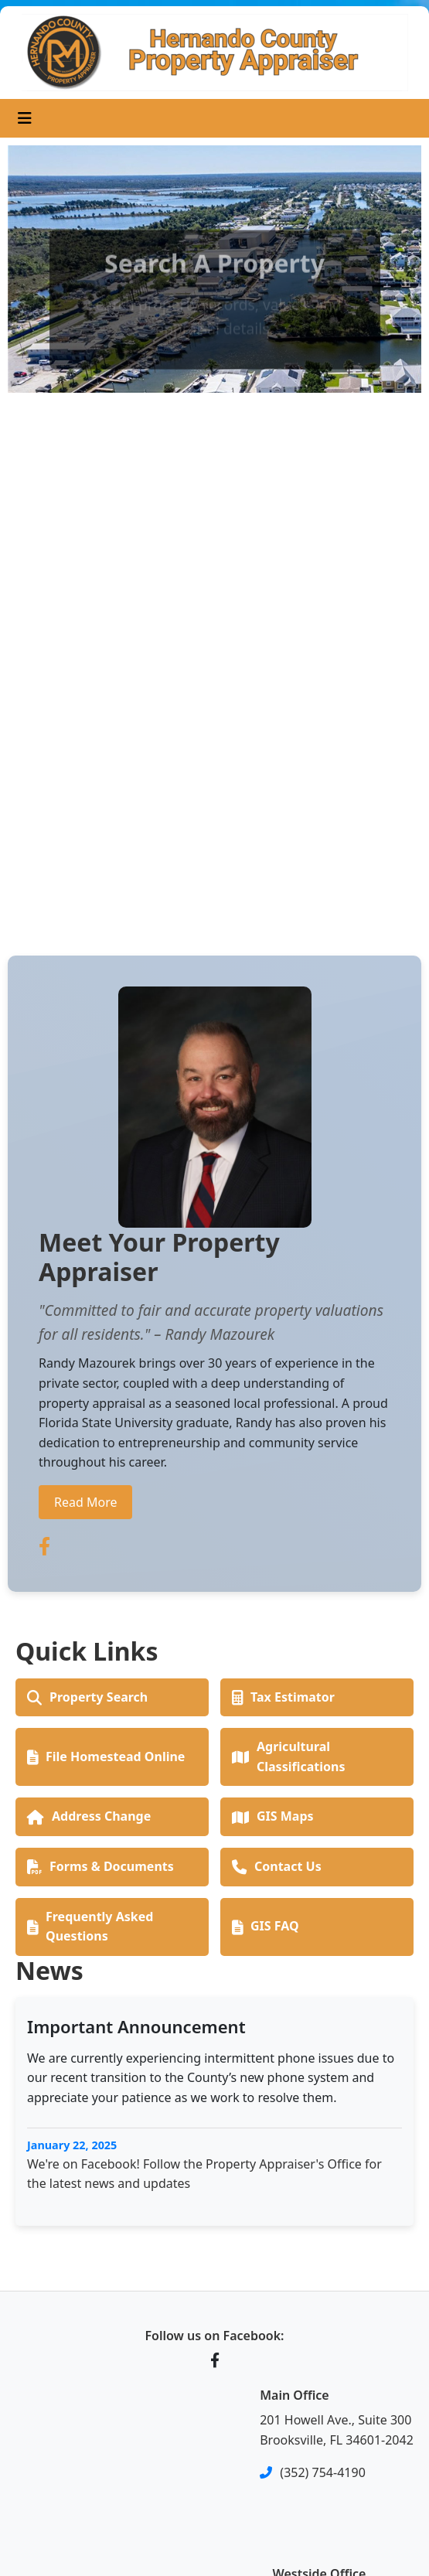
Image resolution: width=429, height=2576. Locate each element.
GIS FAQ (265, 1925)
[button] (39, 531)
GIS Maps (273, 1816)
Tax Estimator (283, 1696)
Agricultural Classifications (288, 1756)
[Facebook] (215, 2360)
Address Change (89, 1816)
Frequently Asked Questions (90, 1926)
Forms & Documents (100, 1866)
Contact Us (277, 1866)
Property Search (87, 1696)
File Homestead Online (106, 1756)
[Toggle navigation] (25, 118)
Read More (85, 1502)
